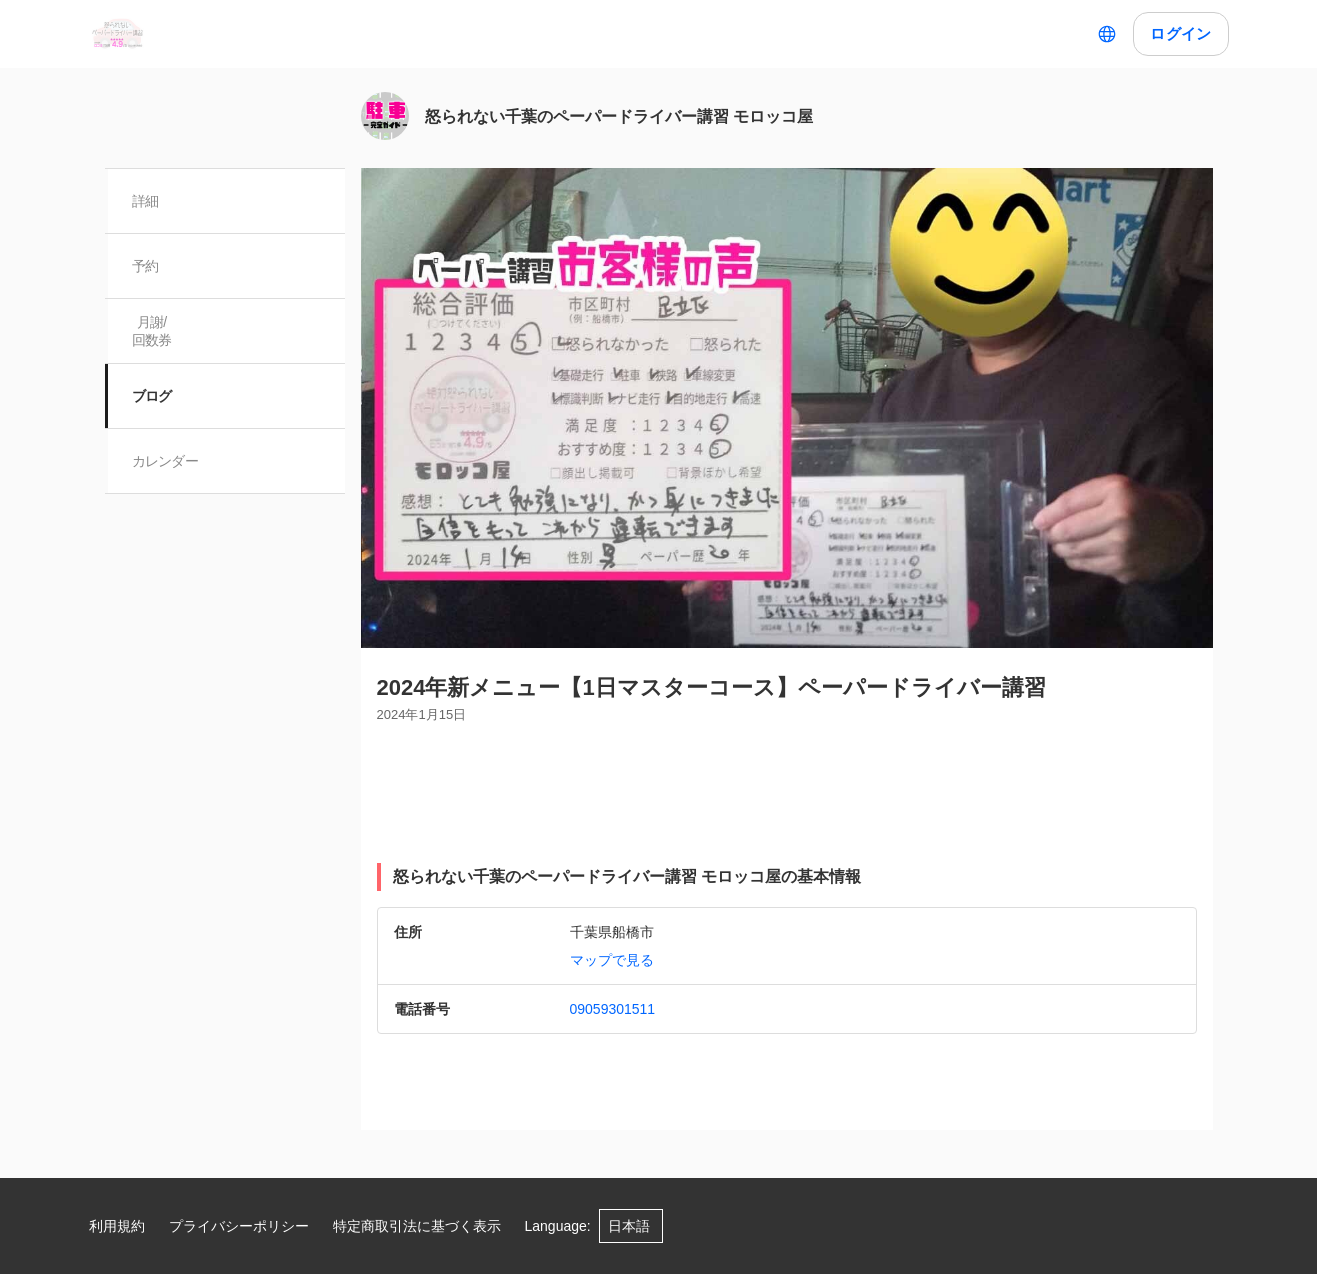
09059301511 (613, 1009)
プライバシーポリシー (239, 1226)
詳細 (146, 201)
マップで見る (612, 960)
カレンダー (166, 461)
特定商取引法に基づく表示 (417, 1226)
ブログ (153, 396)
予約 (146, 266)
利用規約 (117, 1226)
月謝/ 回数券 (153, 331)
